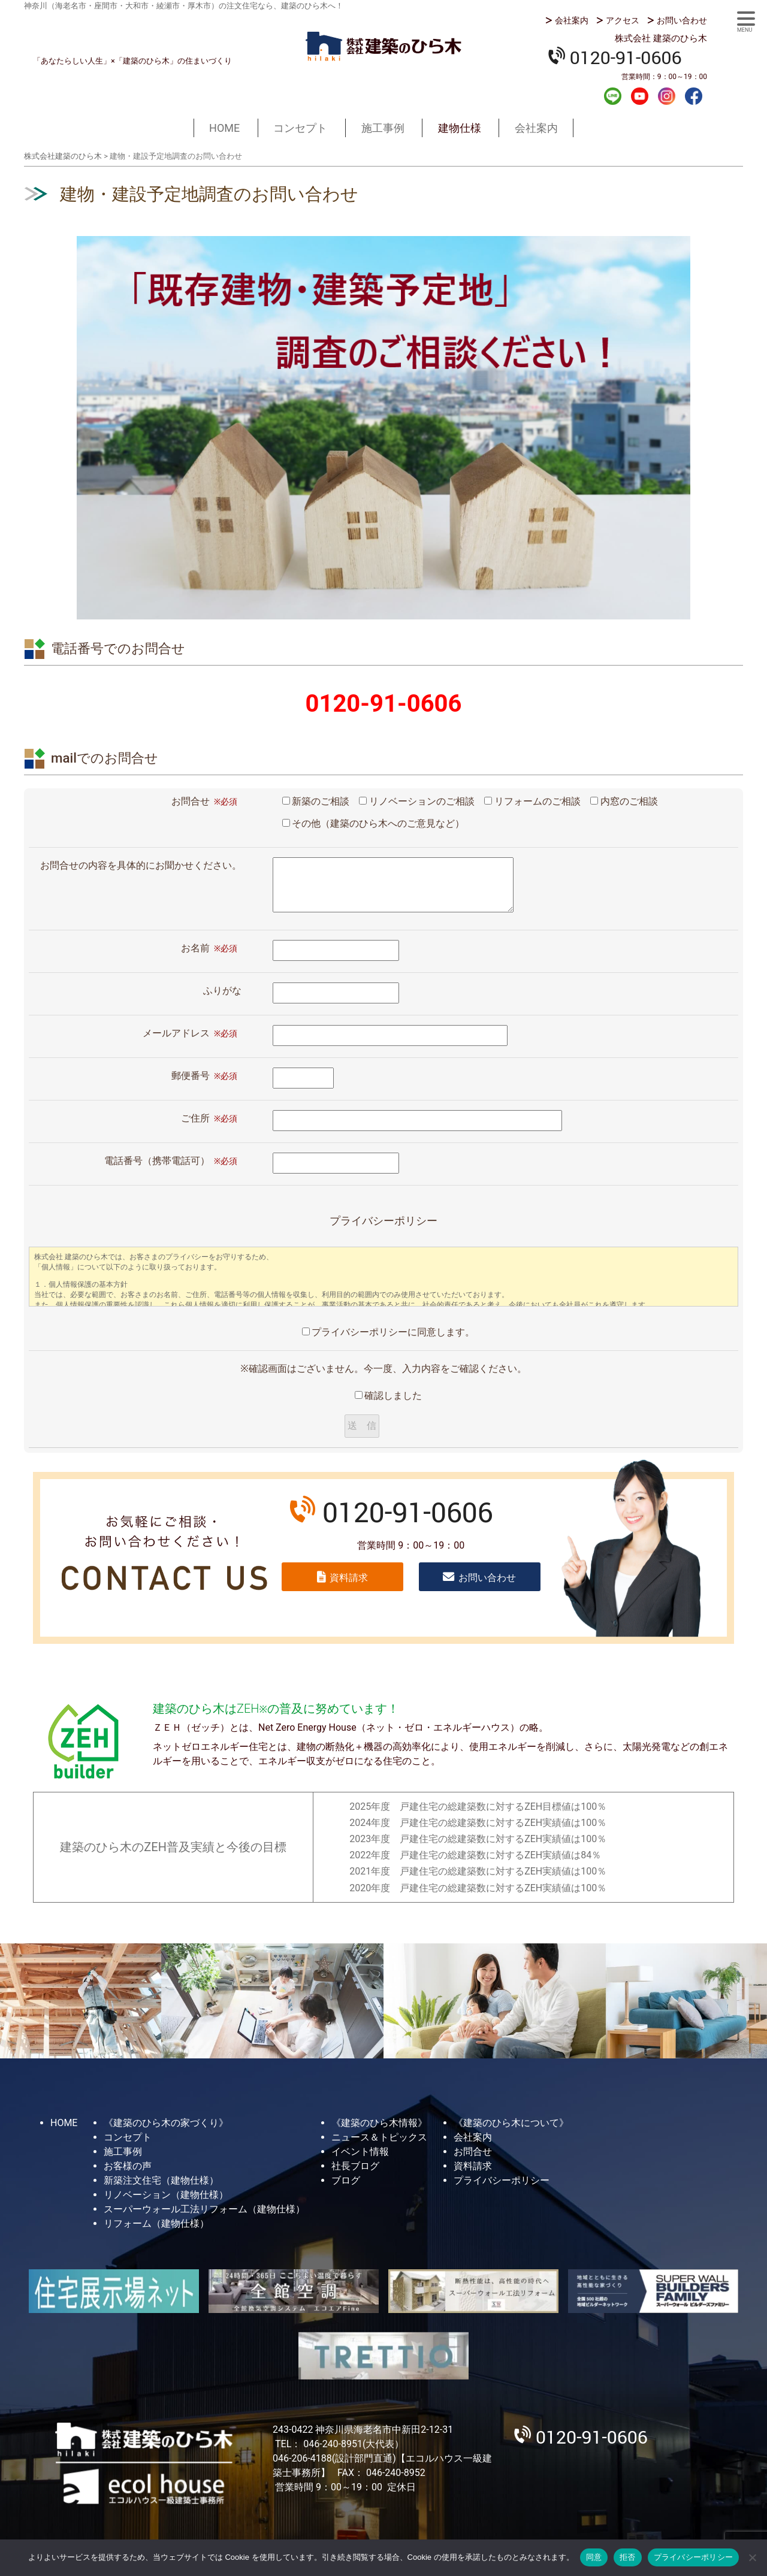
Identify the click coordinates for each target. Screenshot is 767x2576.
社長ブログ (355, 2166)
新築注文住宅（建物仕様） (161, 2180)
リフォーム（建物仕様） (156, 2223)
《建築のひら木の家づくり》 (166, 2122)
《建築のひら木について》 (511, 2122)
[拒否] (752, 2557)
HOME (224, 128)
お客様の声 (128, 2166)
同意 (594, 2557)
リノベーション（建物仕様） (166, 2194)
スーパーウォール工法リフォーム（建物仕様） (204, 2209)
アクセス (622, 20)
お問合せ (473, 2151)
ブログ (345, 2180)
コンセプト (300, 128)
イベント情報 (360, 2151)
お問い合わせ (682, 20)
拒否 (628, 2557)
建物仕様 (459, 128)
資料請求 (349, 1577)
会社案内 (571, 20)
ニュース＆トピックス (379, 2137)
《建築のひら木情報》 (379, 2122)
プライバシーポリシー (501, 2180)
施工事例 (382, 128)
